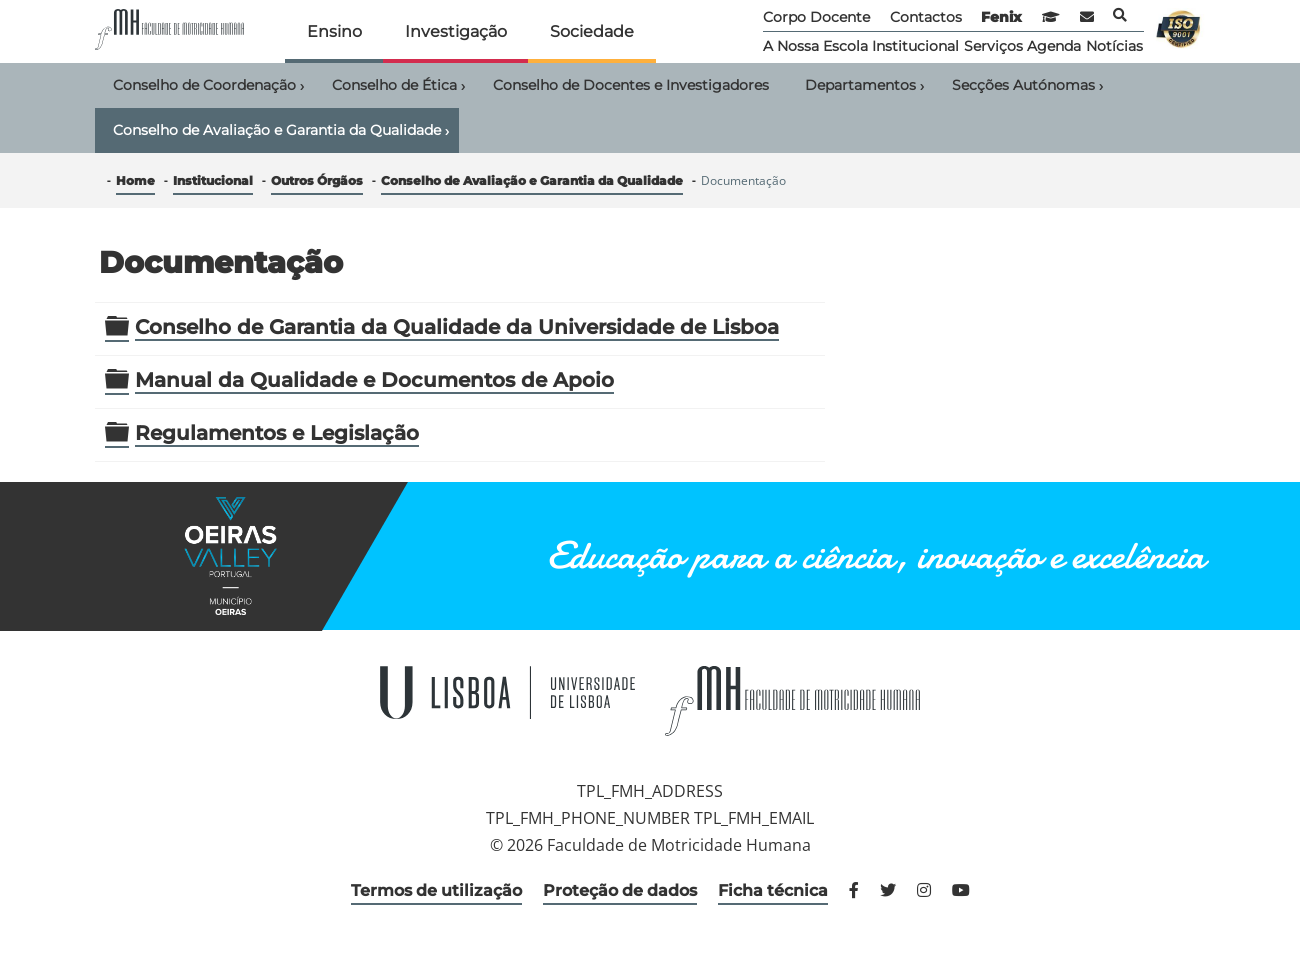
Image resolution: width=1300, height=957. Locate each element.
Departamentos (864, 86)
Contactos (926, 17)
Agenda (1054, 46)
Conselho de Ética (398, 86)
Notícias (1114, 46)
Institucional (915, 46)
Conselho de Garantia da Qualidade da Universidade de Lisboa (457, 327)
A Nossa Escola (815, 46)
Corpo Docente (816, 17)
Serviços (993, 46)
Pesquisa (1120, 15)
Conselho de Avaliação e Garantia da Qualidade (281, 131)
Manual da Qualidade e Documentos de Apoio (374, 380)
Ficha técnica (773, 890)
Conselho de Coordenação (208, 86)
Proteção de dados (620, 890)
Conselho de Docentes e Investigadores (631, 85)
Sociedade (592, 31)
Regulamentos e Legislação (277, 433)
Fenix (1001, 17)
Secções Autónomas (1027, 86)
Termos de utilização (436, 890)
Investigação (456, 31)
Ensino (334, 31)
